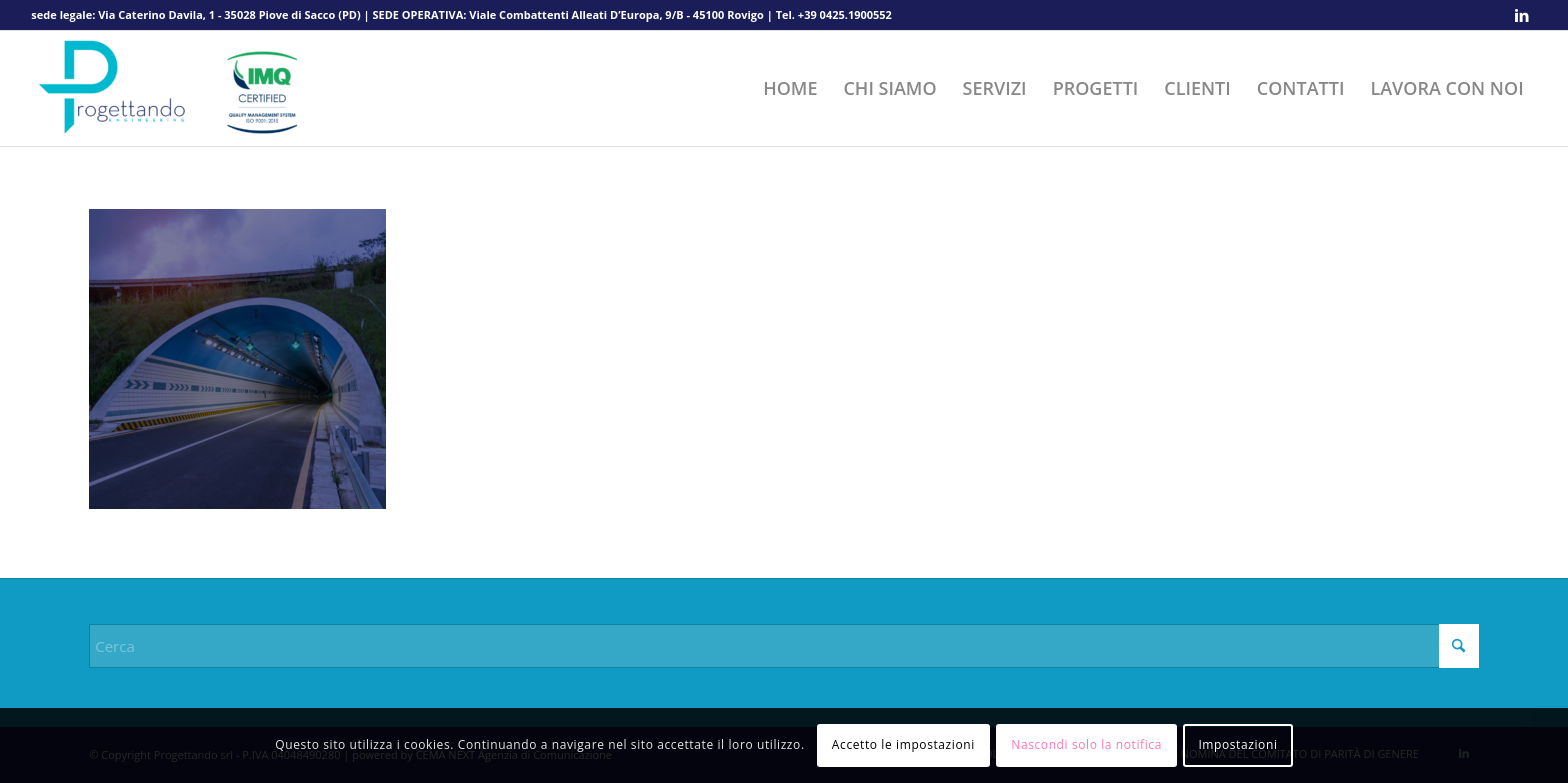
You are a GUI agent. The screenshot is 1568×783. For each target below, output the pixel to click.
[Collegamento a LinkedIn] (1522, 15)
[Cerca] (784, 646)
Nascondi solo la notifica (1086, 744)
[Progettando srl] (181, 88)
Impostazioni (1237, 744)
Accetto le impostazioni (903, 744)
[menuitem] (790, 88)
